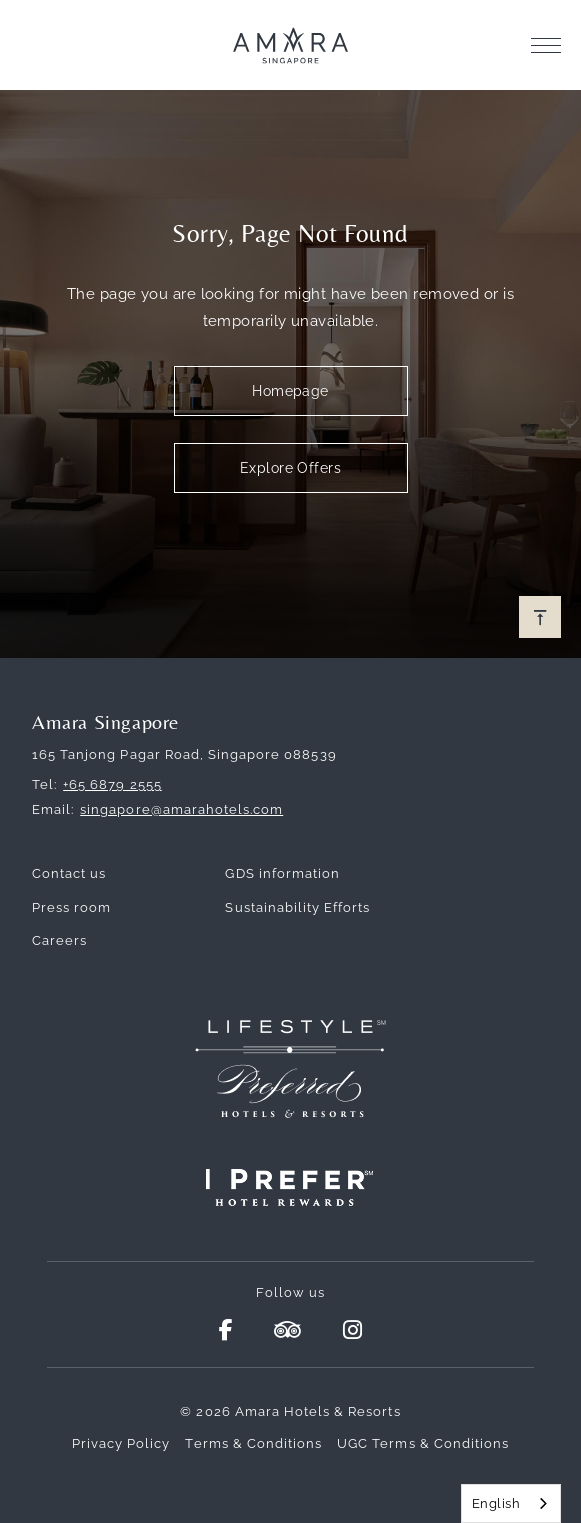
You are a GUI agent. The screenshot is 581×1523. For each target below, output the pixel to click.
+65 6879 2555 (112, 784)
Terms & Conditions (253, 1443)
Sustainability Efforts (297, 907)
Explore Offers (290, 468)
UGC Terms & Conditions (423, 1443)
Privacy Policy (121, 1443)
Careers (59, 940)
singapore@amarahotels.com (181, 809)
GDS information (282, 873)
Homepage (290, 391)
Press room (71, 907)
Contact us (69, 873)
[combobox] (511, 1503)
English (496, 1503)
